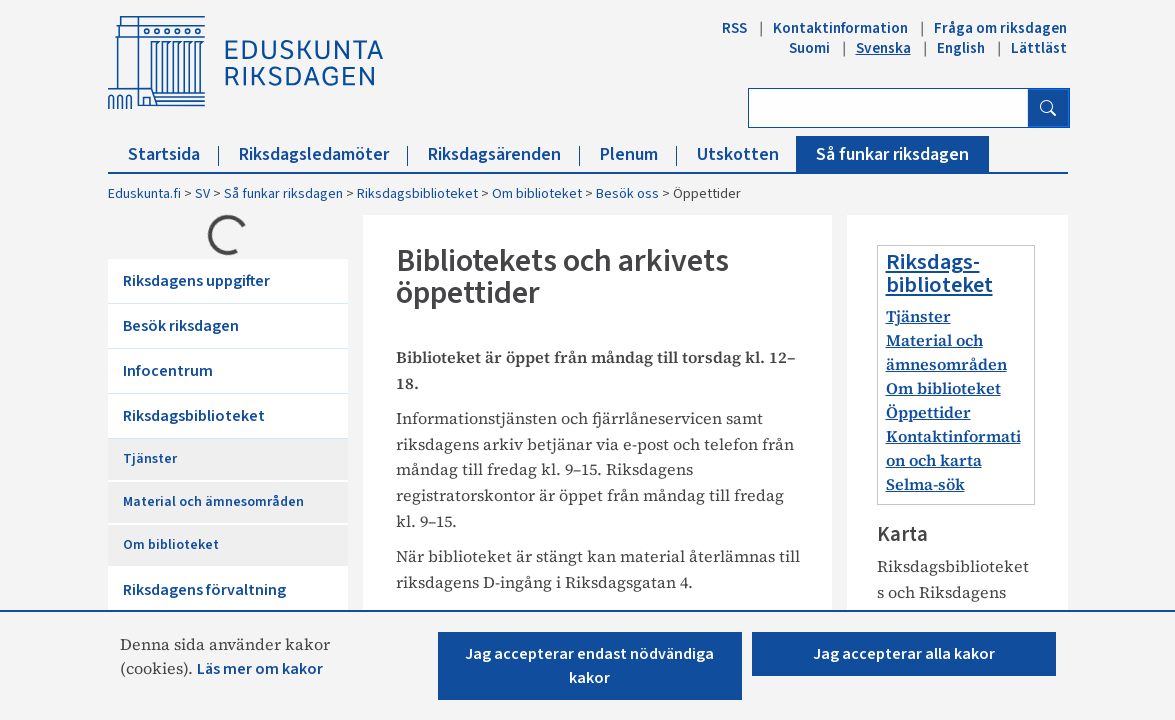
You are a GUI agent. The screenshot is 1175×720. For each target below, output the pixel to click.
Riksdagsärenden (504, 154)
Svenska (883, 48)
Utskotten (747, 154)
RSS (734, 28)
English (961, 48)
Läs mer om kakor (260, 669)
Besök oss (627, 194)
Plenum (638, 154)
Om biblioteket (537, 194)
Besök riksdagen (181, 326)
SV (202, 194)
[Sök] (1048, 108)
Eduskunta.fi (144, 194)
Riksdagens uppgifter (196, 281)
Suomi (809, 48)
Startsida (173, 154)
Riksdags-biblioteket (939, 273)
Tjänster (150, 459)
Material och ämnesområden (213, 502)
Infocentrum (168, 371)
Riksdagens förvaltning (204, 590)
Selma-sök (925, 484)
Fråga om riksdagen (1000, 28)
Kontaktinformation (840, 28)
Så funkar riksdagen (892, 154)
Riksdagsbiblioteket (417, 194)
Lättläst (1039, 48)
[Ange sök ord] (888, 108)
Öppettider (928, 412)
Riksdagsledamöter (323, 154)
